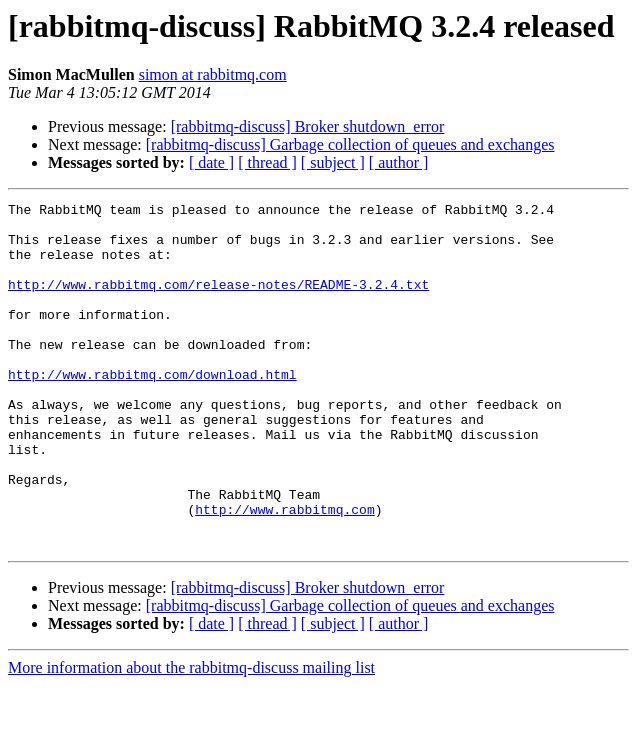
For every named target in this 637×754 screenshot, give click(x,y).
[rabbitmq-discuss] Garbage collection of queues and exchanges (350, 144)
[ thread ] (267, 162)
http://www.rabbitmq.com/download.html (152, 410)
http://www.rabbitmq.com (284, 572)
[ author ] (399, 162)
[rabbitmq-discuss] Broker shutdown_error (308, 126)
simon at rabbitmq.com (213, 74)
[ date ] (211, 162)
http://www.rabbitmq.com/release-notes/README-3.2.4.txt (218, 302)
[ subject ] (333, 162)
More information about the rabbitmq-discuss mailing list (191, 736)
